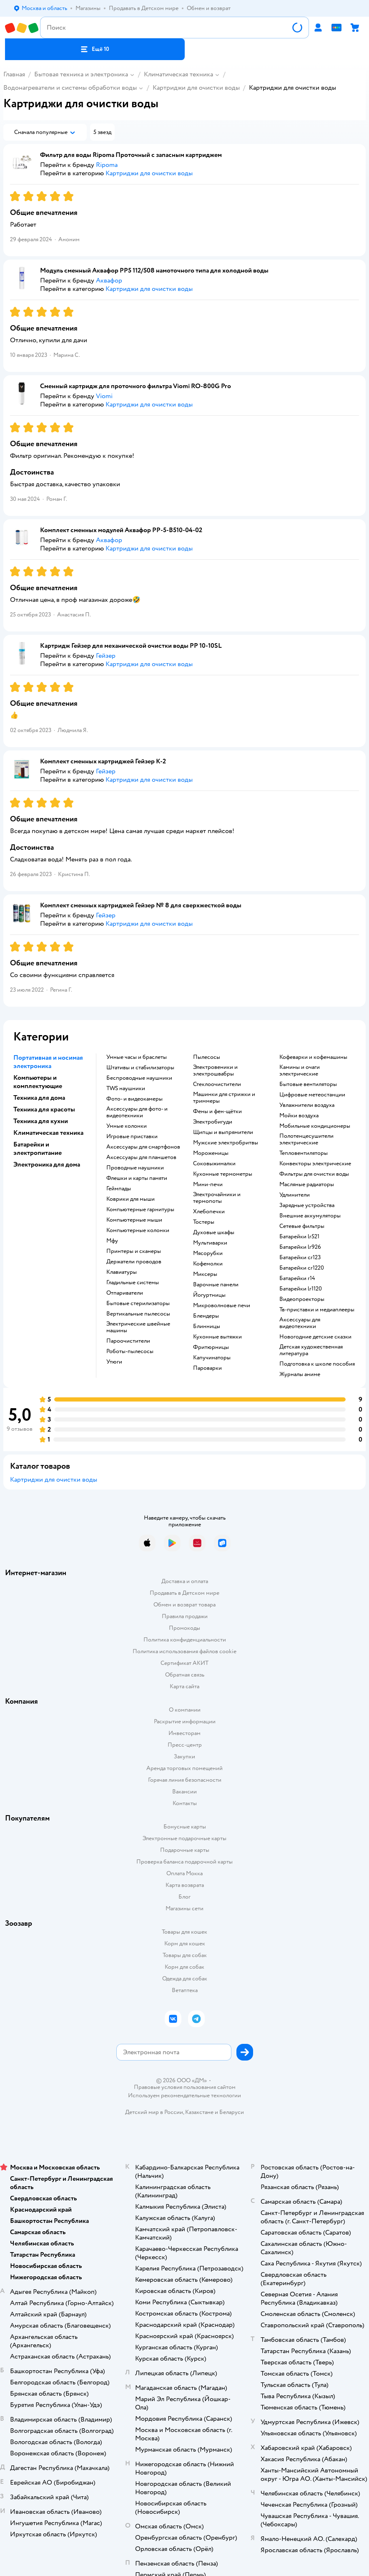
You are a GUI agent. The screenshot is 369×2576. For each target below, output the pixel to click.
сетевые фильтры (301, 1226)
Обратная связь (184, 1674)
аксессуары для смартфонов (143, 1147)
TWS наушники (125, 1088)
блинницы (206, 1326)
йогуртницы (209, 1295)
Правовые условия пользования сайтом (185, 2087)
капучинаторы (212, 1357)
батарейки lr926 (300, 1247)
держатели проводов (133, 1261)
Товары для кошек (184, 1931)
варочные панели (215, 1284)
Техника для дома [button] (39, 1098)
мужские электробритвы (225, 1142)
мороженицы (210, 1153)
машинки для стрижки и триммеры (224, 1097)
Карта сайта (184, 1686)
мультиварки (210, 1243)
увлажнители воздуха (306, 1105)
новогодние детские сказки (315, 1336)
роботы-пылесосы (129, 1351)
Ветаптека (185, 1990)
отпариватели (124, 1293)
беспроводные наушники (139, 1078)
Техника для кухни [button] (40, 1121)
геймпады (118, 1188)
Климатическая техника (178, 74)
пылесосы (206, 1057)
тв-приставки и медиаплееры (316, 1309)
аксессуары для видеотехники (299, 1323)
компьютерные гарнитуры (140, 1209)
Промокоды (184, 1627)
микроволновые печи (221, 1305)
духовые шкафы (213, 1232)
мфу (112, 1240)
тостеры (203, 1222)
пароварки (207, 1368)
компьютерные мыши (134, 1220)
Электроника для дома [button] (46, 1164)
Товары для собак (185, 1955)
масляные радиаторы (306, 1184)
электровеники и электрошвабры (215, 1070)
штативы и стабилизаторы (140, 1067)
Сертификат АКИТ (184, 1663)
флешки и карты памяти (136, 1178)
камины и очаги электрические (299, 1070)
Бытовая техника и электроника (81, 74)
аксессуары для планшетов (141, 1157)
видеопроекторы (301, 1299)
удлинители (294, 1195)
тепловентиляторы (303, 1153)
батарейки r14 (297, 1278)
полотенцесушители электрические (306, 1139)
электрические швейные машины (138, 1327)
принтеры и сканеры (133, 1251)
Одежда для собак (184, 1978)
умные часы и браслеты (136, 1057)
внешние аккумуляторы (310, 1215)
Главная (14, 74)
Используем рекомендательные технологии (184, 2095)
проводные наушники (135, 1167)
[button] (95, 49)
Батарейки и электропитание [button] (37, 1148)
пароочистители (128, 1341)
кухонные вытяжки (217, 1336)
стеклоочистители (217, 1084)
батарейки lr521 (299, 1236)
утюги (114, 1362)
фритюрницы (211, 1347)
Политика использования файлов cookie (184, 1651)
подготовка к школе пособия (317, 1364)
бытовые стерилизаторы (138, 1303)
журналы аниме (299, 1374)
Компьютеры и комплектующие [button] (37, 1081)
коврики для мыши (130, 1199)
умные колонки (126, 1126)
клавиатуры (121, 1272)
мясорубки (208, 1253)
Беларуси (231, 2112)
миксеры (205, 1274)
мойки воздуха (299, 1115)
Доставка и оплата (184, 1581)
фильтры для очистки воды (314, 1174)
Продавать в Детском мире (184, 1592)
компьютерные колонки (137, 1230)
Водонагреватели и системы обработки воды (70, 87)
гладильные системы (132, 1282)
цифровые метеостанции (312, 1094)
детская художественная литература (311, 1350)
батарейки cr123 (300, 1257)
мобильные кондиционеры (314, 1126)
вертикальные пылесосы (138, 1314)
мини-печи (208, 1184)
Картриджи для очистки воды (196, 87)
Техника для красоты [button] (44, 1109)
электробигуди (212, 1122)
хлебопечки (209, 1211)
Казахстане (199, 2112)
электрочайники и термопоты (217, 1198)
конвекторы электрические (315, 1163)
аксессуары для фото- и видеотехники (137, 1112)
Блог (184, 1896)
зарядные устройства (306, 1205)
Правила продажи (185, 1616)
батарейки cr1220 (301, 1268)
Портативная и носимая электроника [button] (48, 1061)
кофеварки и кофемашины (313, 1057)
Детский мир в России (154, 2112)
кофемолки (208, 1263)
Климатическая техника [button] (48, 1133)
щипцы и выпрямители (223, 1132)
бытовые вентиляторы (308, 1084)
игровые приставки (132, 1136)
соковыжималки (214, 1163)
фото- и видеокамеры (134, 1099)
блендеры (206, 1316)
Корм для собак (184, 1966)
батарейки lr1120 (300, 1288)
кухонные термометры (222, 1174)
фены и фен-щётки (217, 1111)
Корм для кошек (184, 1943)
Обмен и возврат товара (184, 1604)
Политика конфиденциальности (184, 1639)
